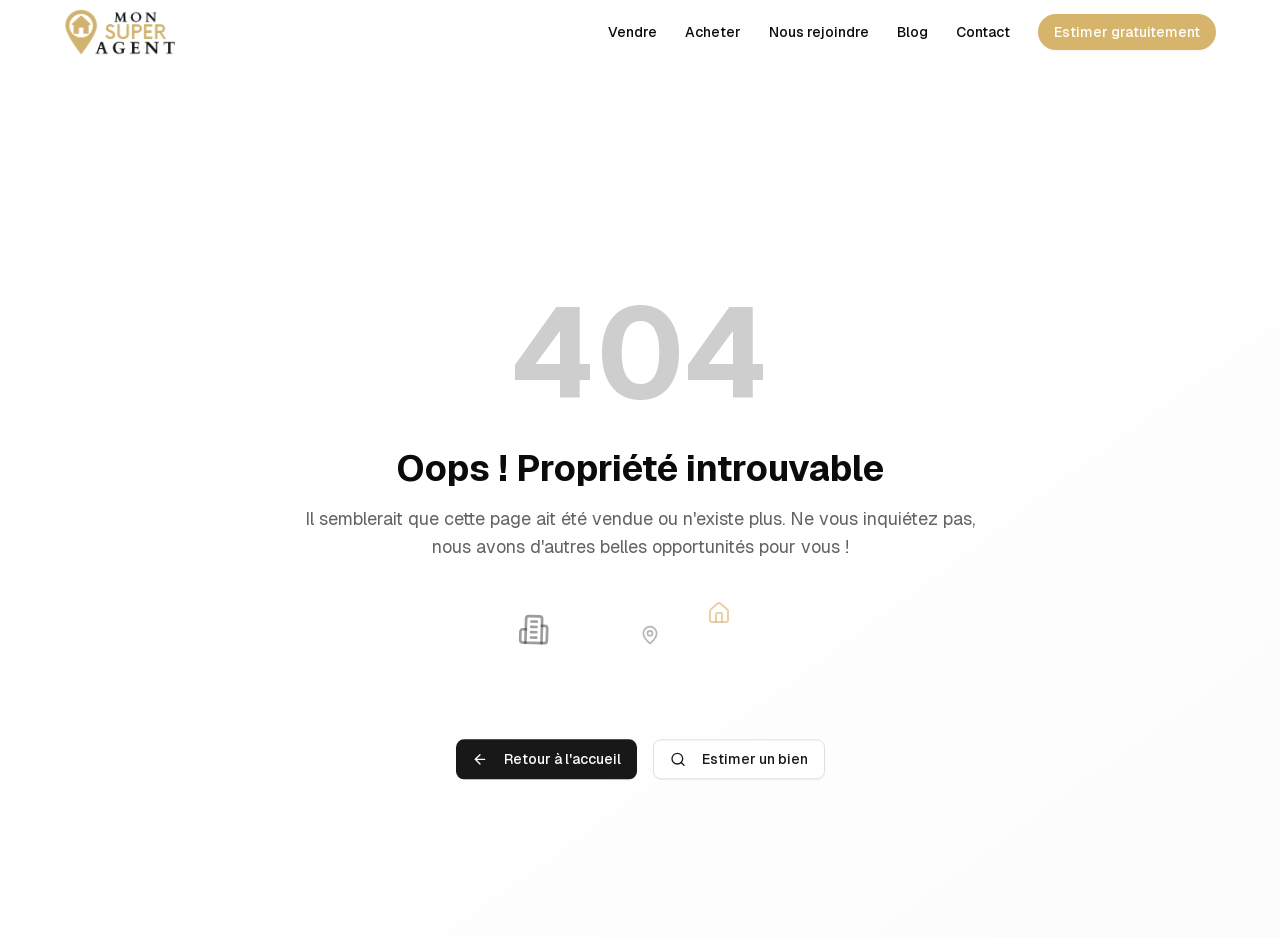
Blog (912, 32)
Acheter (713, 32)
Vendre (632, 32)
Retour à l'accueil (546, 764)
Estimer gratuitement (1127, 32)
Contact (983, 32)
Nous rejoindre (819, 32)
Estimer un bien (739, 764)
